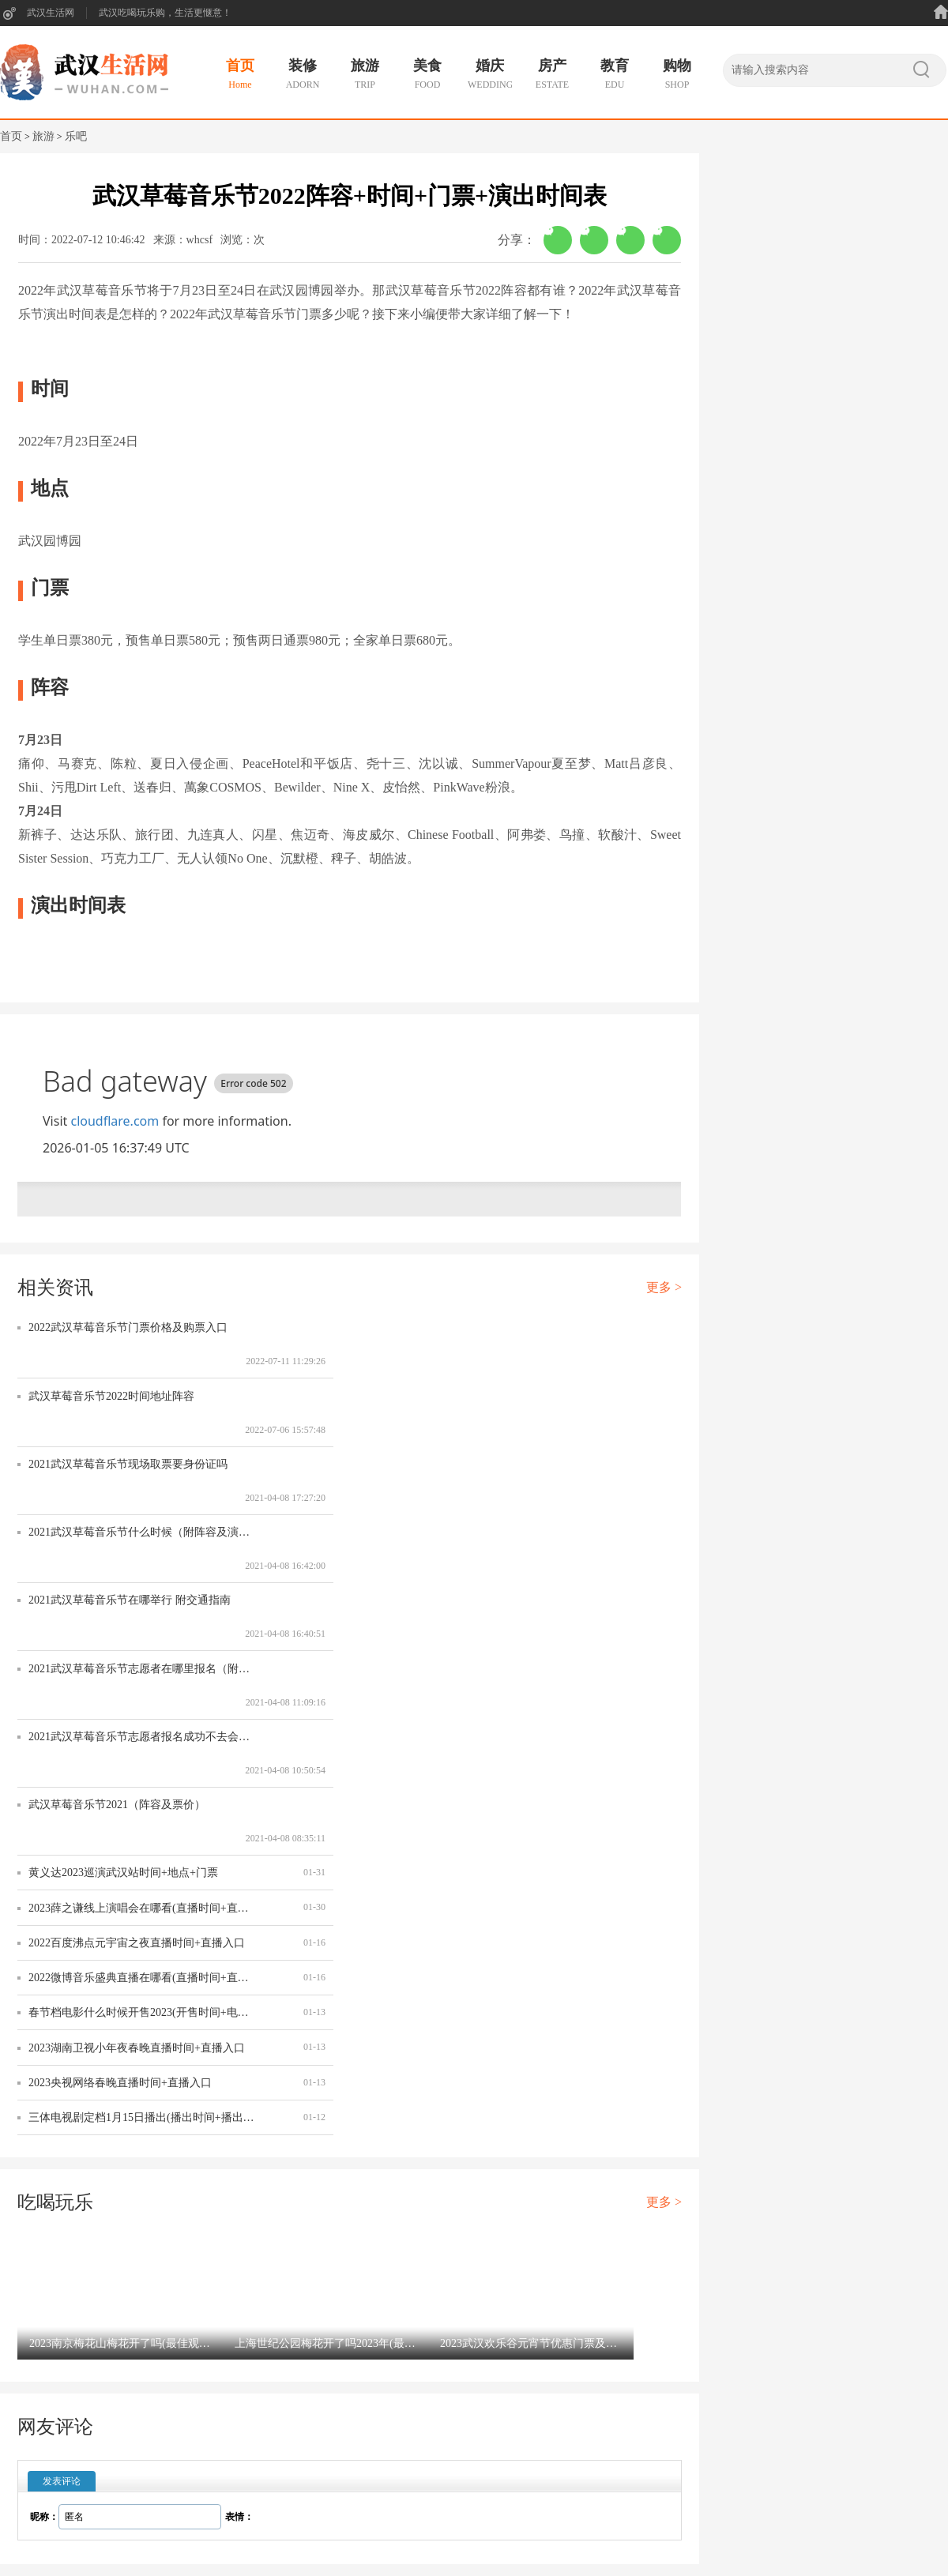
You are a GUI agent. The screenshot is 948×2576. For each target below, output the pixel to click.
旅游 (43, 136)
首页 (11, 136)
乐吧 (76, 136)
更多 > (664, 1287)
